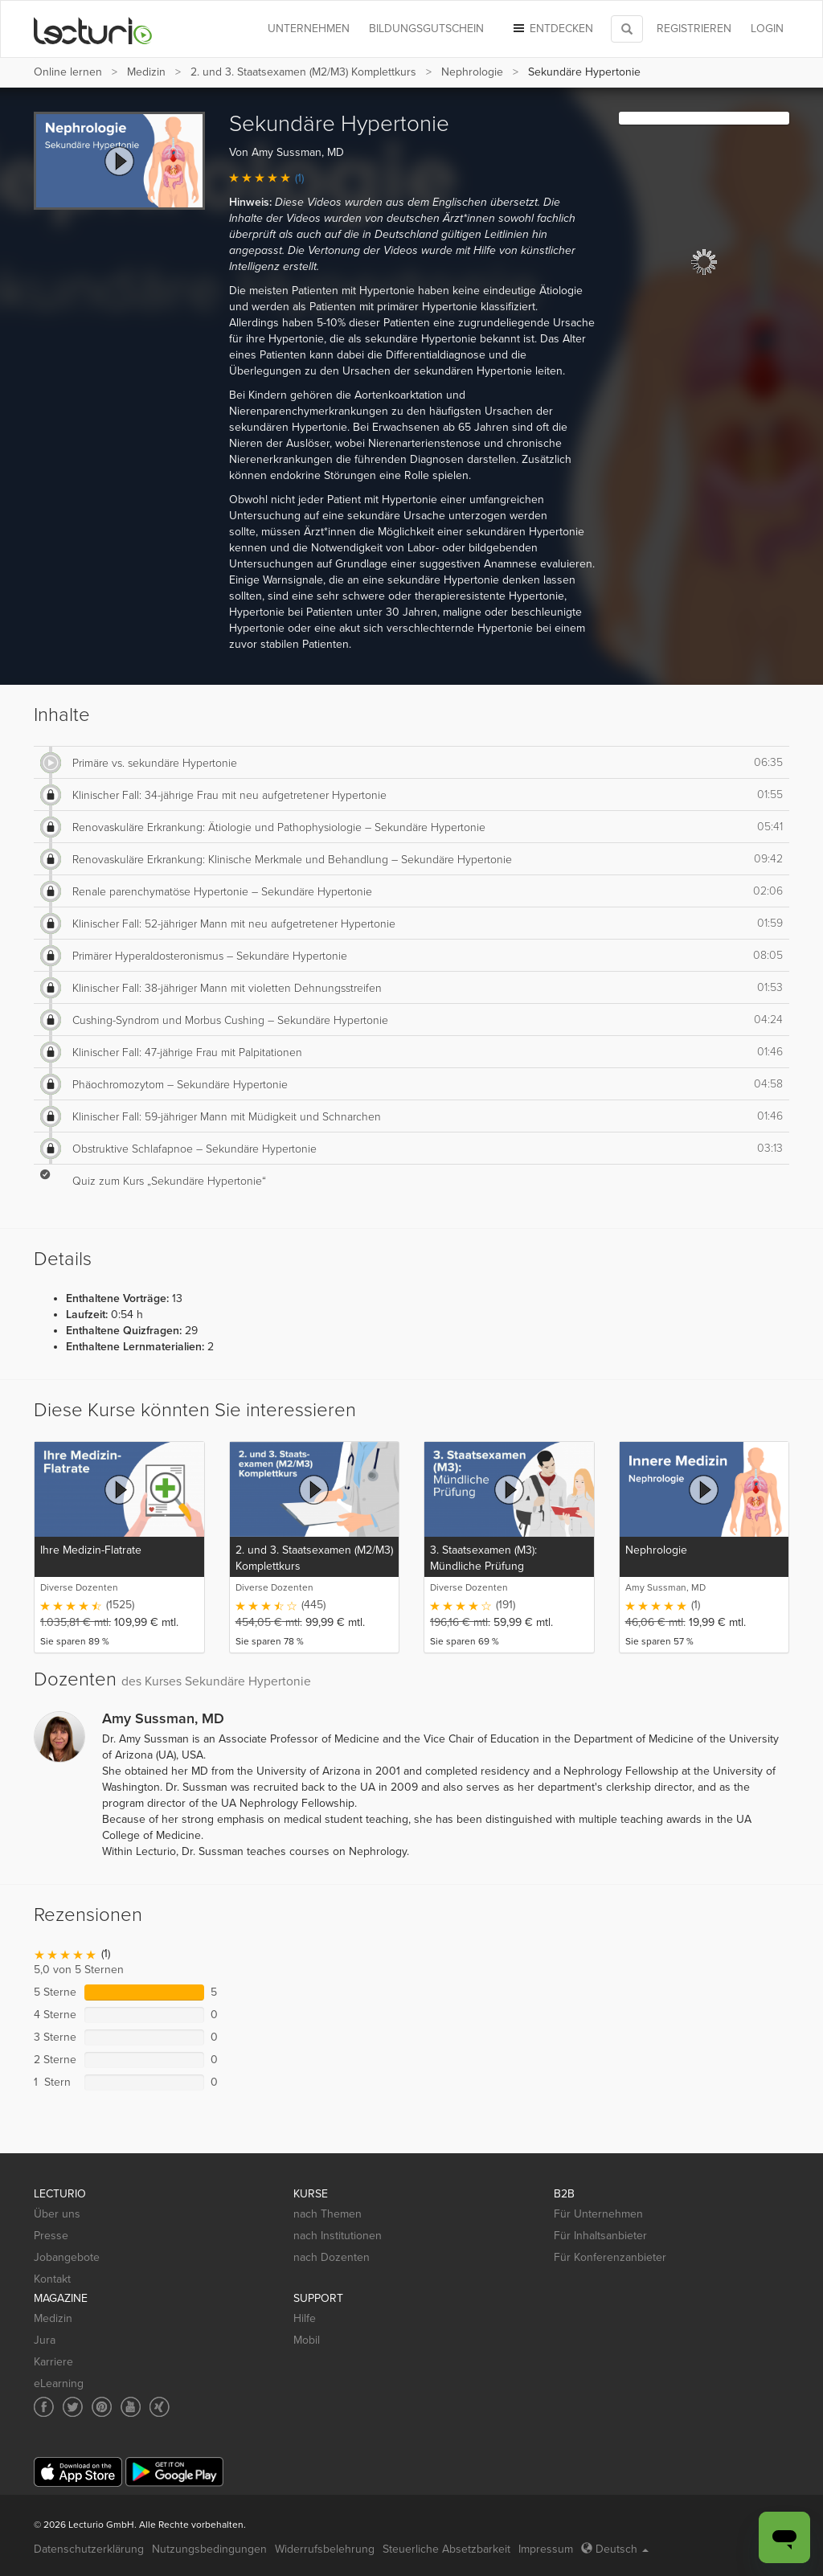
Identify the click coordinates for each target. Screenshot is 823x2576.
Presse (51, 2235)
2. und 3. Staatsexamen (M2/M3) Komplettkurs (303, 72)
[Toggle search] (627, 29)
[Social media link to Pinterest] (102, 2407)
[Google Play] (174, 2472)
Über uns (57, 2214)
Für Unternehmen (598, 2214)
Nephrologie (472, 72)
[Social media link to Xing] (159, 2407)
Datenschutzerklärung (89, 2549)
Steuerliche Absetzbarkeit (446, 2549)
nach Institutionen (337, 2235)
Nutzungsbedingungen (209, 2549)
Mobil (306, 2340)
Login (767, 28)
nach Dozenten (331, 2257)
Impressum (545, 2549)
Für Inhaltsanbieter (600, 2235)
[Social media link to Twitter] (73, 2407)
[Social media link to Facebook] (44, 2407)
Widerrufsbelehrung (325, 2549)
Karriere (53, 2362)
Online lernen (68, 72)
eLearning (59, 2383)
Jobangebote (67, 2257)
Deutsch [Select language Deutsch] (615, 2549)
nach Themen (327, 2214)
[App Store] (78, 2472)
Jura (44, 2340)
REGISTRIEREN (694, 28)
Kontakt (52, 2279)
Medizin (146, 72)
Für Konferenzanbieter (610, 2257)
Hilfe (304, 2318)
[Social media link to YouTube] (131, 2407)
